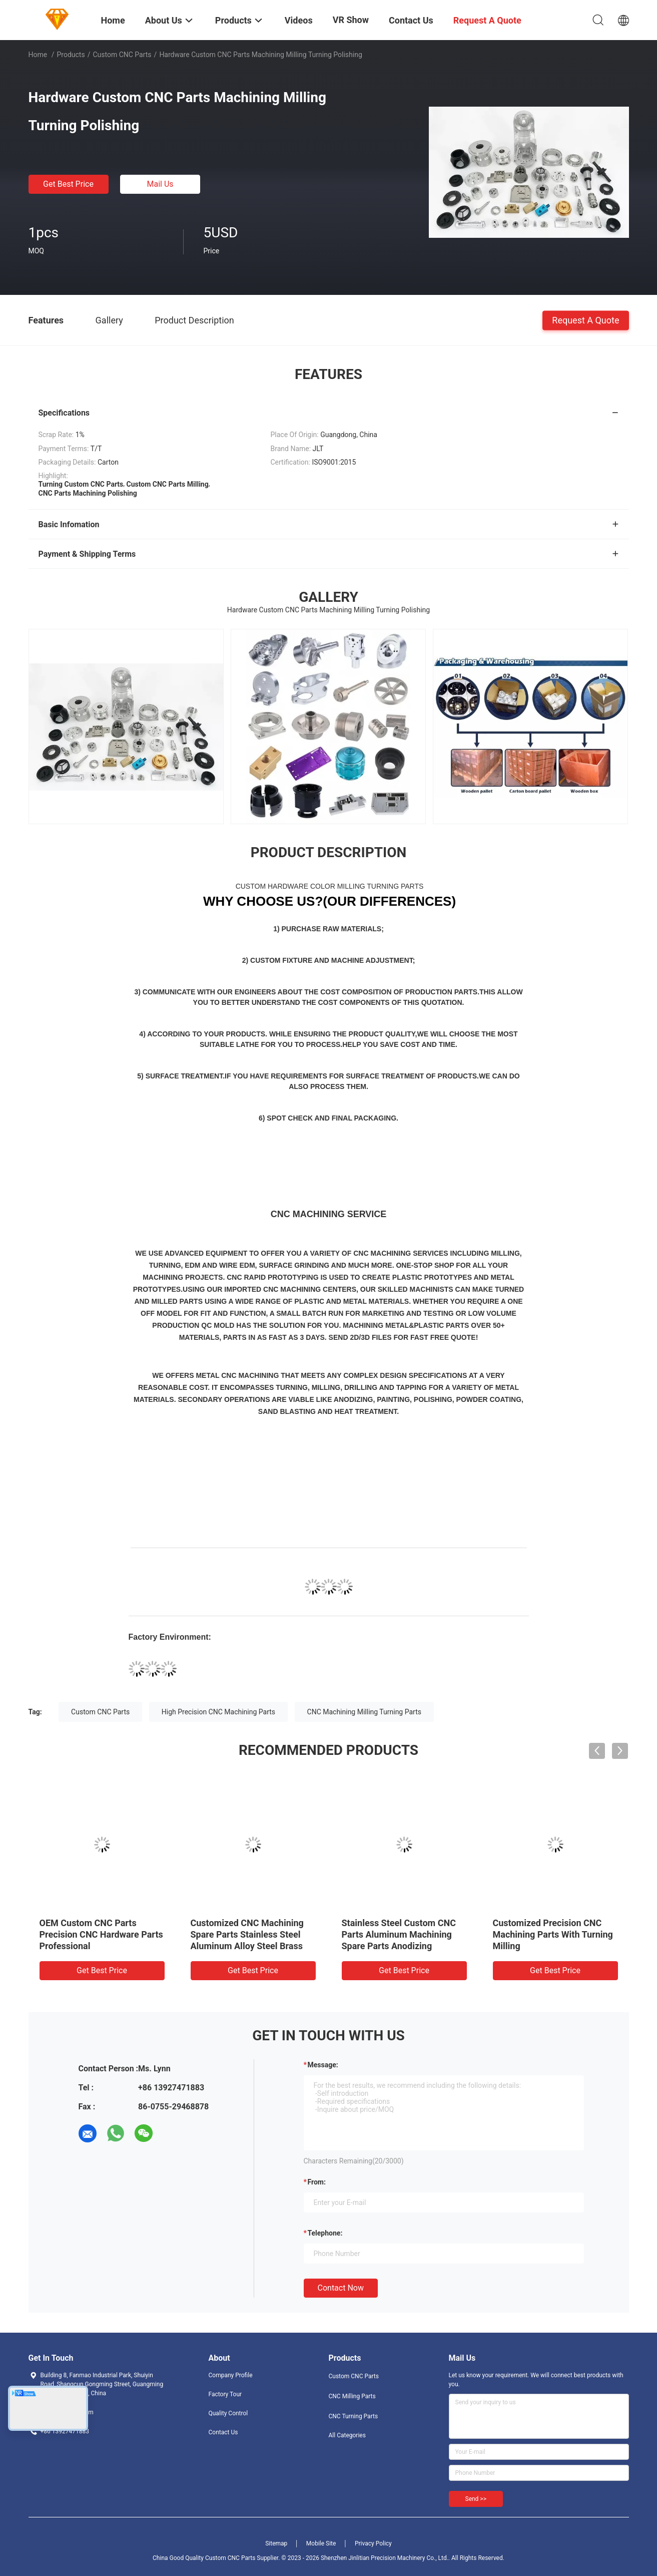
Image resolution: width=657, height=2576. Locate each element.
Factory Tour (225, 2394)
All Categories (347, 2435)
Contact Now (341, 2288)
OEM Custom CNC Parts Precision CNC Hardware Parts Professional (101, 1934)
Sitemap (276, 2543)
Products (71, 55)
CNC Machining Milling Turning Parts (364, 1712)
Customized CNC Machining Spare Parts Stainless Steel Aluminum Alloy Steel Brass (247, 1934)
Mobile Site (321, 2543)
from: (317, 2182)
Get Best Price (68, 184)
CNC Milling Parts (352, 2396)
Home (38, 55)
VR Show (351, 20)
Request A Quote (585, 319)
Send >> (475, 2498)
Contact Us (223, 2432)
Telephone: (325, 2233)
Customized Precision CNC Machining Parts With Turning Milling (553, 1934)
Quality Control (228, 2413)
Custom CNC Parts (122, 55)
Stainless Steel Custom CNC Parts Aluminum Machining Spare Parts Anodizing (399, 1934)
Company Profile (231, 2375)
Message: (323, 2065)
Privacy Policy (373, 2543)
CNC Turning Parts (353, 2416)
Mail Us (160, 184)
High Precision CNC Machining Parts (218, 1712)
